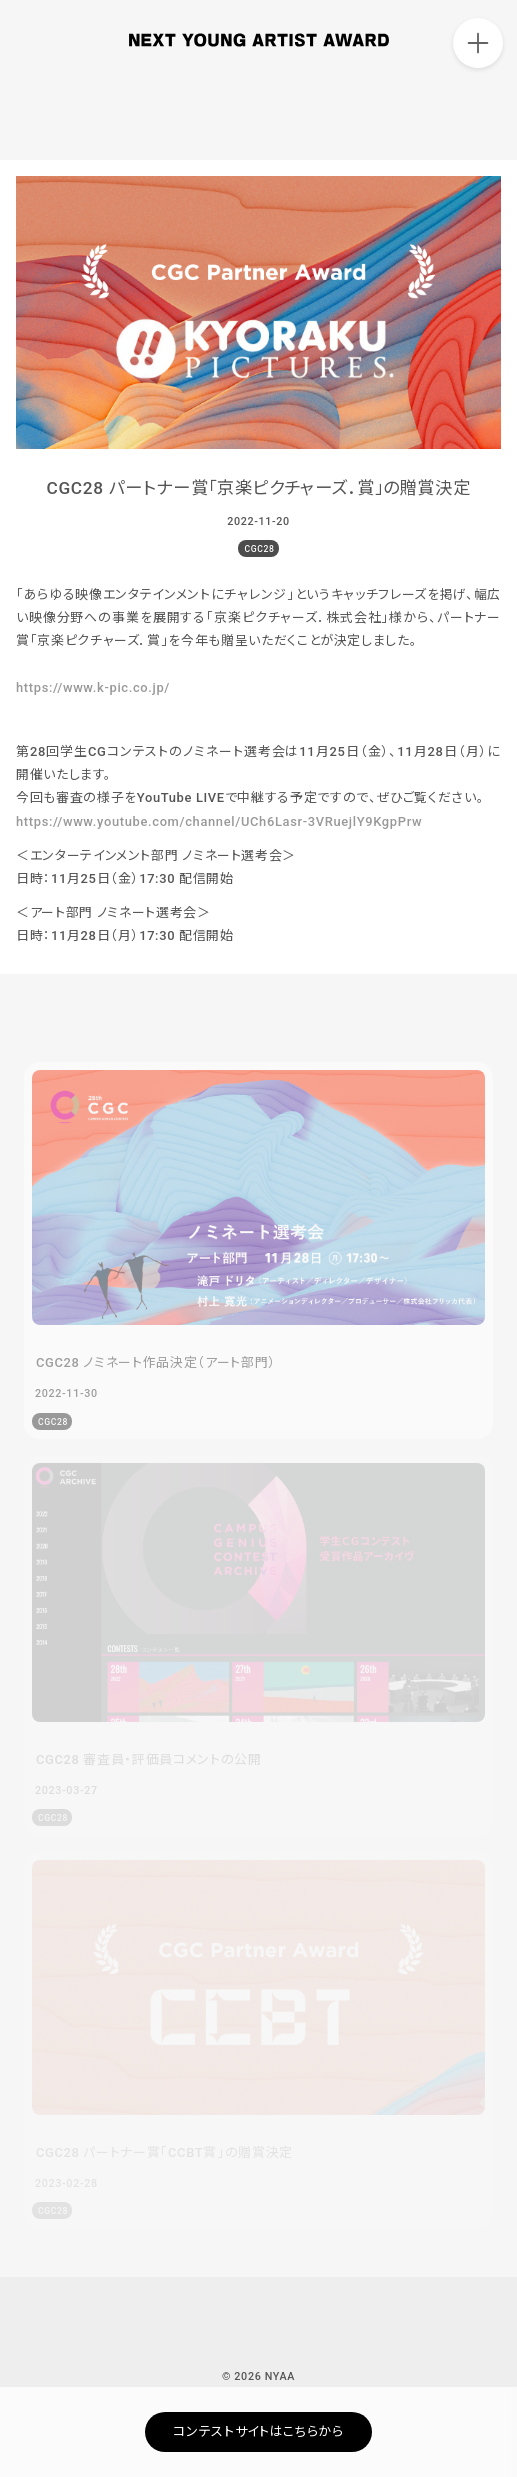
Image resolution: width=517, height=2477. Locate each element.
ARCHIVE (477, 114)
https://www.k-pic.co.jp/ (93, 687)
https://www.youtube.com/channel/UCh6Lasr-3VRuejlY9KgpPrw (219, 821)
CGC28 (259, 549)
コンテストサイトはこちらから (258, 2431)
